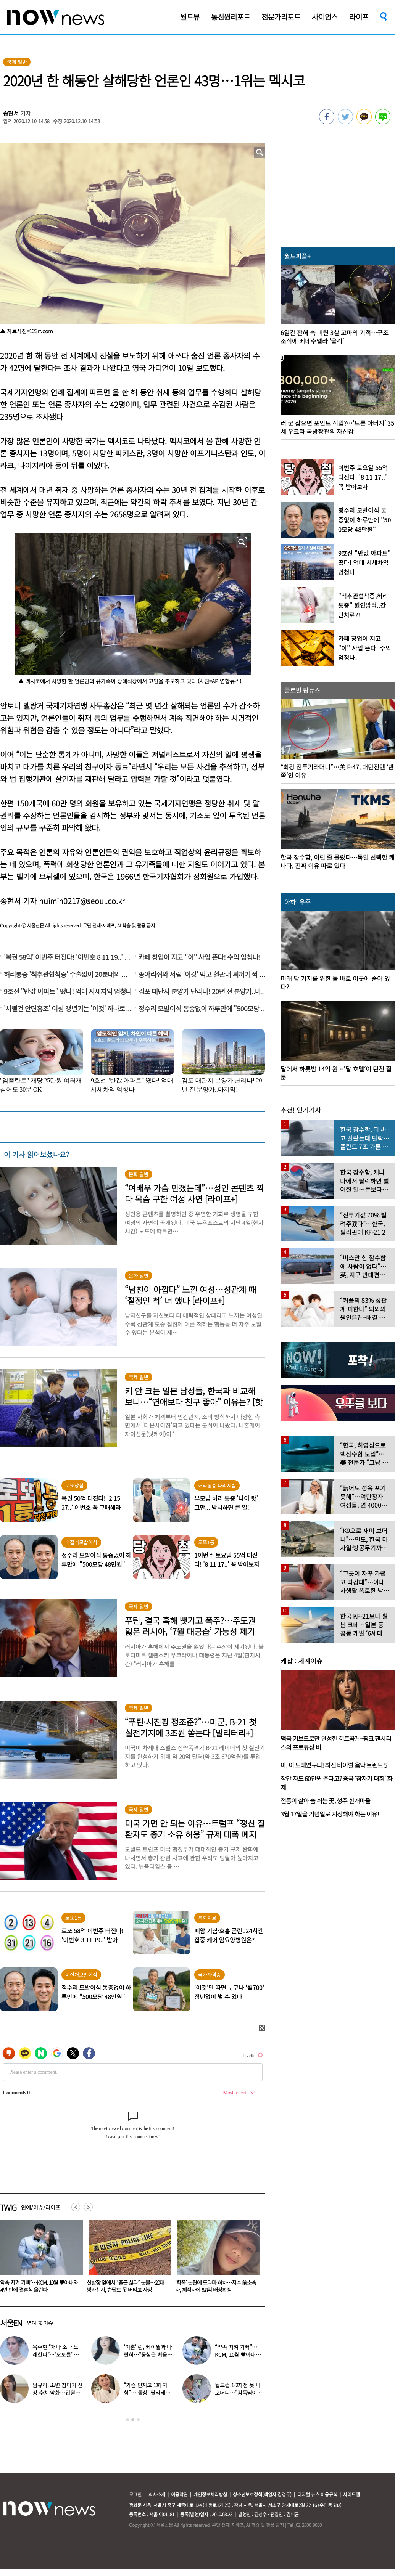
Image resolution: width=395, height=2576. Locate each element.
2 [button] (132, 2419)
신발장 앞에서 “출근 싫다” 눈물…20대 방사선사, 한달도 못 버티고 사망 (214, 2286)
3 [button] (138, 2419)
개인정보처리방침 (210, 2494)
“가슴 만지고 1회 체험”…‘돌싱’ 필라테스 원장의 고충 (147, 2392)
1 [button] (127, 2419)
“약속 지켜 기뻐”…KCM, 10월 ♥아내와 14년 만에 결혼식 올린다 (126, 2286)
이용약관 (179, 2494)
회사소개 (156, 2494)
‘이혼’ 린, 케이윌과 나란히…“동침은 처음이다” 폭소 (148, 2354)
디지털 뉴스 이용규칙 (317, 2494)
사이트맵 (351, 2494)
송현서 (11, 113)
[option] (127, 2258)
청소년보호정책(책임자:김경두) (262, 2494)
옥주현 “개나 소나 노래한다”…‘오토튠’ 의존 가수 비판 (55, 2354)
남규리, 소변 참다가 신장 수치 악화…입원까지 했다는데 (57, 2392)
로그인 (135, 2494)
